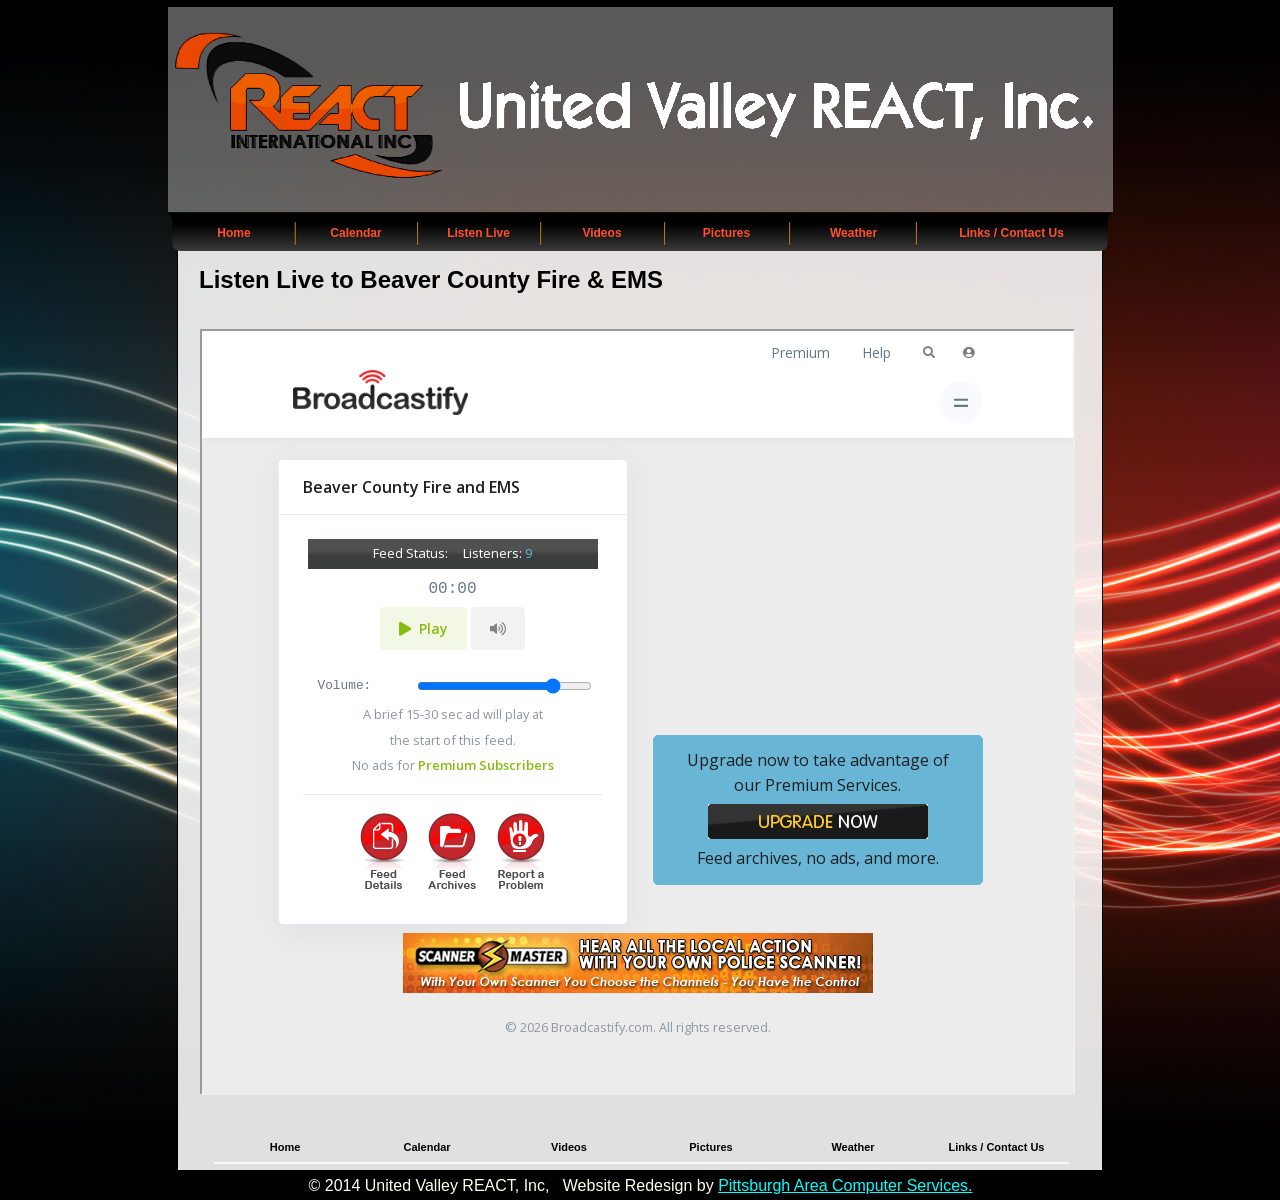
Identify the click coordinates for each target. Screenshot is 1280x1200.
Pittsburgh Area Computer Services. (845, 1185)
